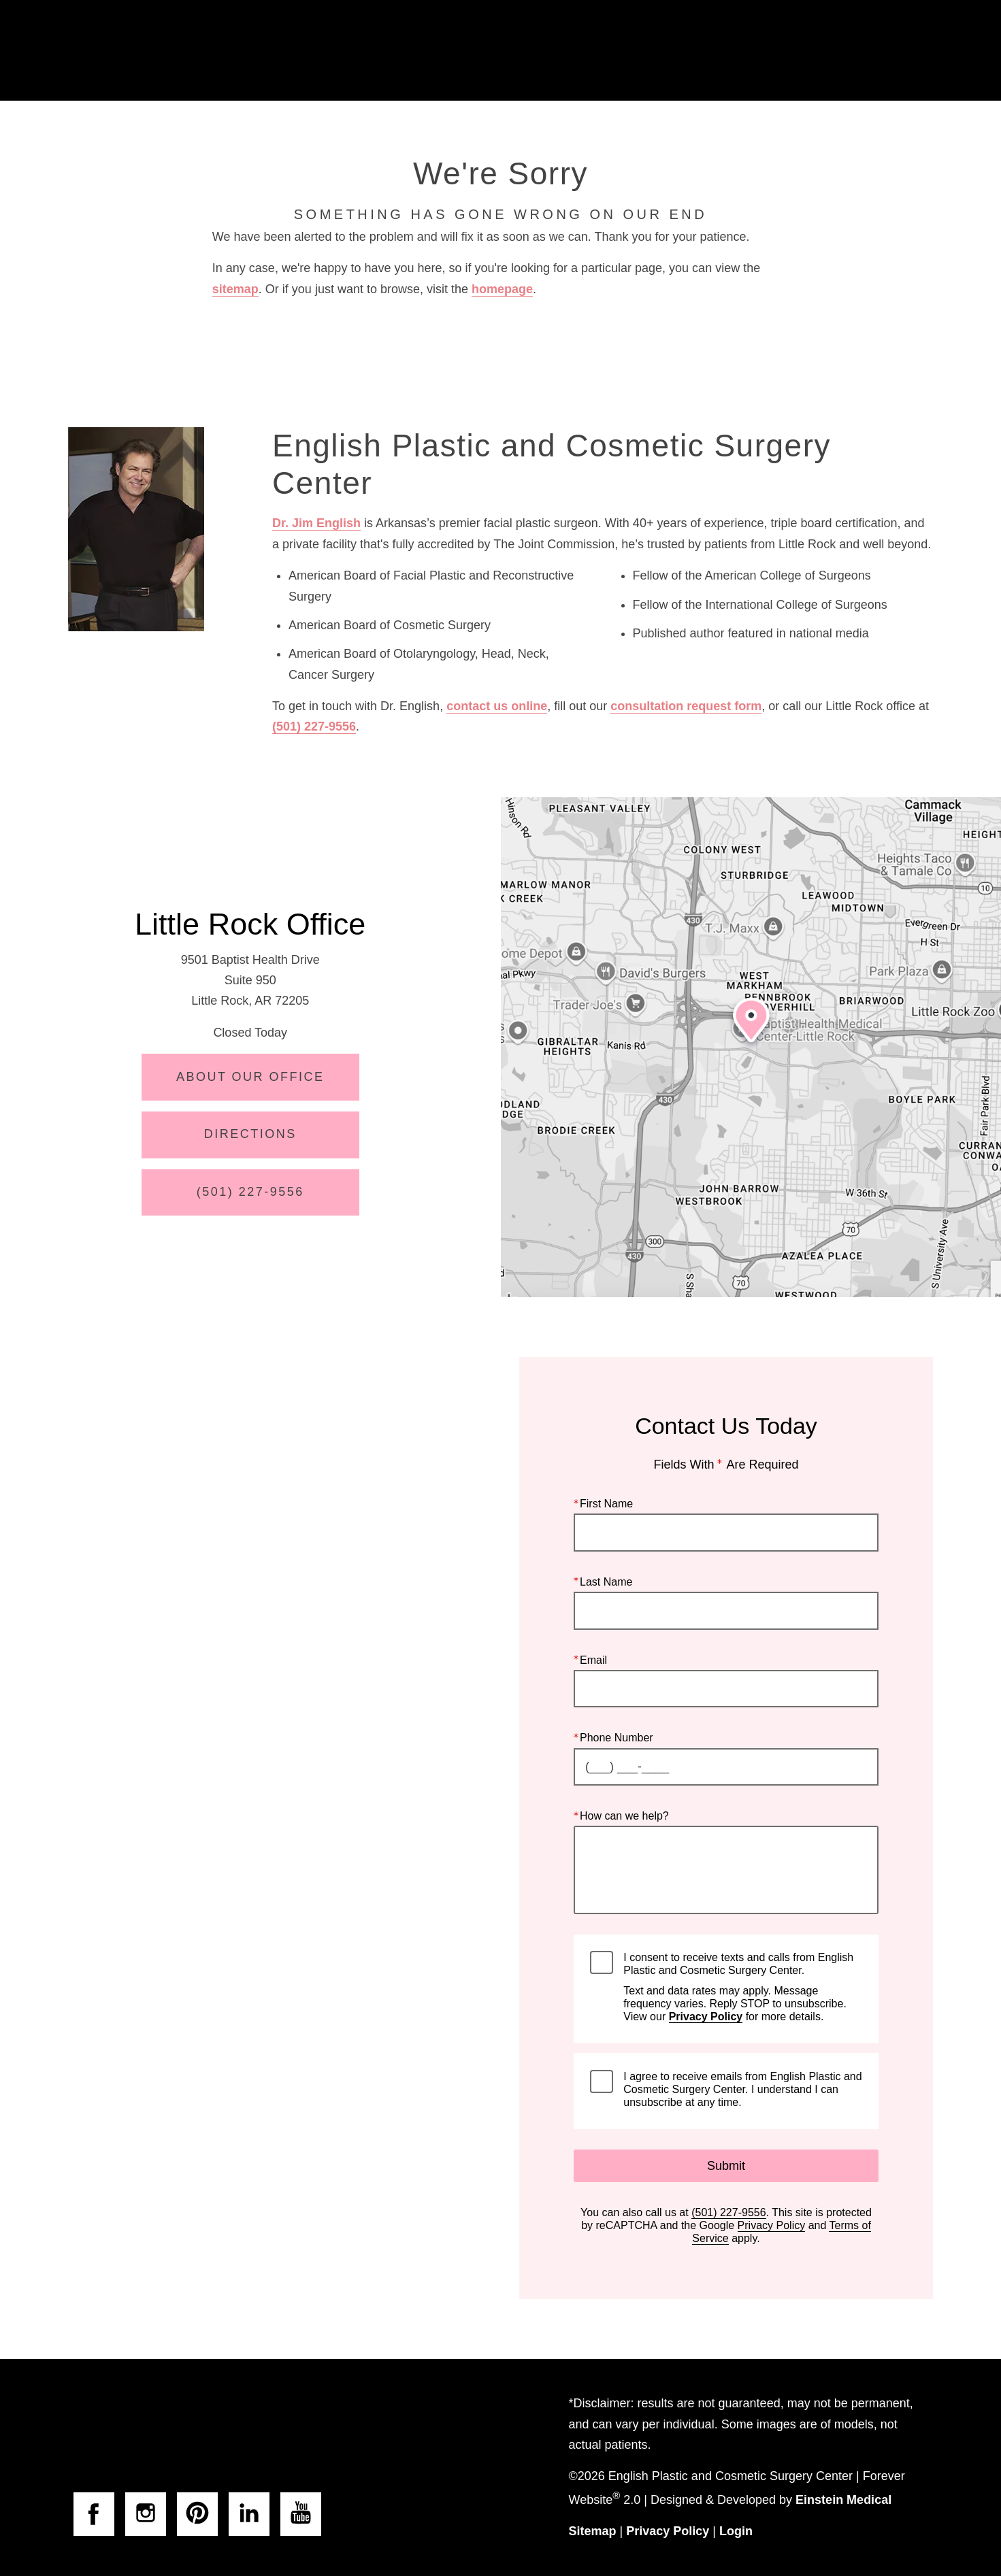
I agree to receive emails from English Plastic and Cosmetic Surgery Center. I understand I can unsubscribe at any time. (742, 2089)
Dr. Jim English (316, 523)
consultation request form (685, 706)
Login (736, 2531)
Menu (901, 51)
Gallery (540, 51)
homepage (502, 289)
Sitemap (593, 2531)
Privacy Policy (706, 2016)
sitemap (235, 289)
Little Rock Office (250, 924)
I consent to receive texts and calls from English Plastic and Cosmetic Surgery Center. (742, 1987)
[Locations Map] (751, 1047)
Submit (726, 2166)
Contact (816, 51)
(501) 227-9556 (314, 726)
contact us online (496, 706)
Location (732, 51)
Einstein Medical (843, 2500)
